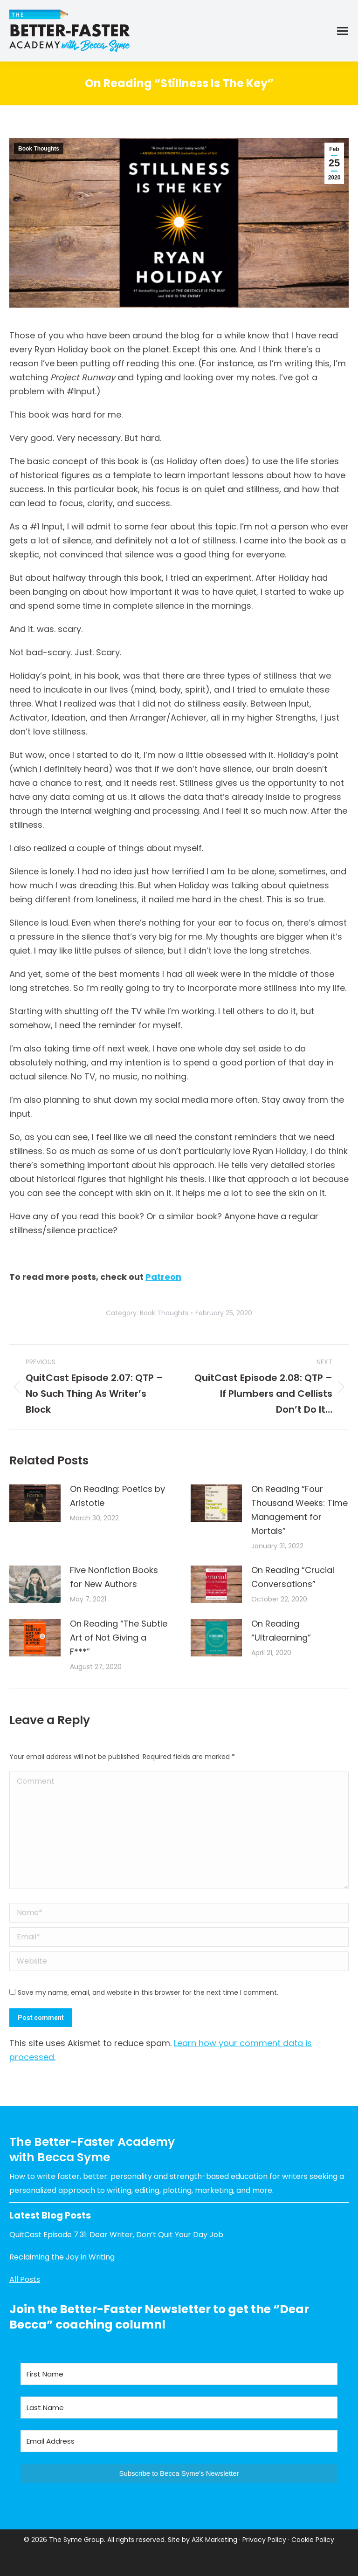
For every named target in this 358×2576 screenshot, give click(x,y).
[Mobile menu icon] (343, 31)
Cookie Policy (312, 2539)
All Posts (24, 2279)
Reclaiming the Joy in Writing (62, 2257)
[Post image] (35, 1503)
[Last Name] (179, 2407)
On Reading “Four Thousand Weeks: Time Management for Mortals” (299, 1510)
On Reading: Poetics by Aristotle (117, 1496)
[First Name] (179, 2374)
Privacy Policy (264, 2539)
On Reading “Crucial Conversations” (292, 1577)
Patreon (163, 1277)
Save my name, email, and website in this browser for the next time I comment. (148, 1992)
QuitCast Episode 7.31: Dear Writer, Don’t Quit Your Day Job (116, 2234)
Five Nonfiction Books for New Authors (114, 1577)
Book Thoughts (38, 148)
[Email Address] (179, 2441)
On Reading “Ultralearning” (281, 1630)
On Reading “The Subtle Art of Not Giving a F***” (118, 1637)
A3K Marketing (214, 2539)
